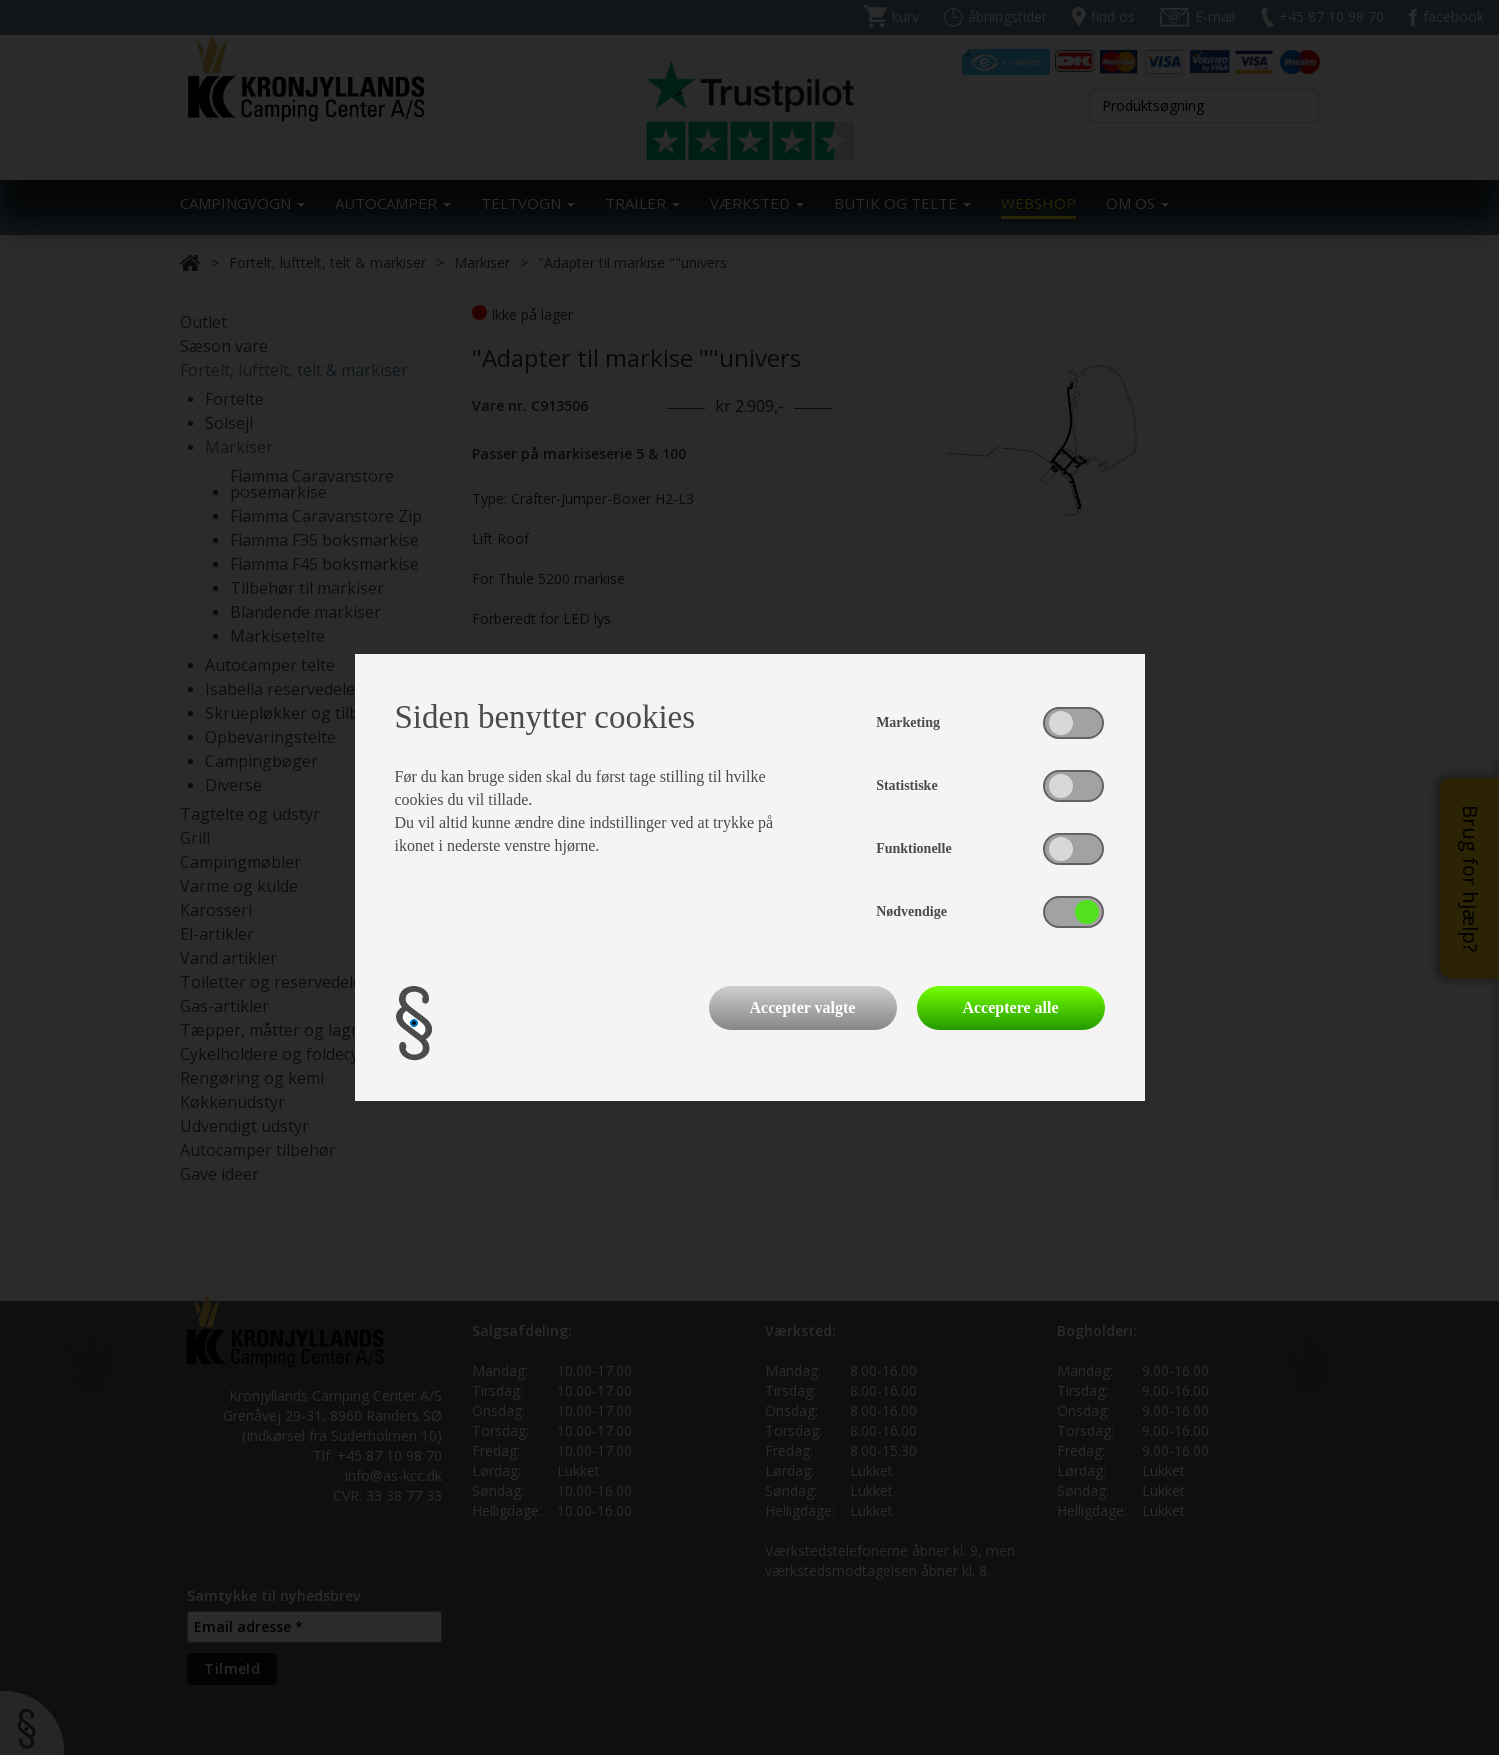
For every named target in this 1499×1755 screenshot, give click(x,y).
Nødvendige (911, 911)
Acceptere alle (1010, 1007)
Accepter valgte (803, 1007)
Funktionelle (913, 848)
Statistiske (906, 785)
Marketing (908, 722)
